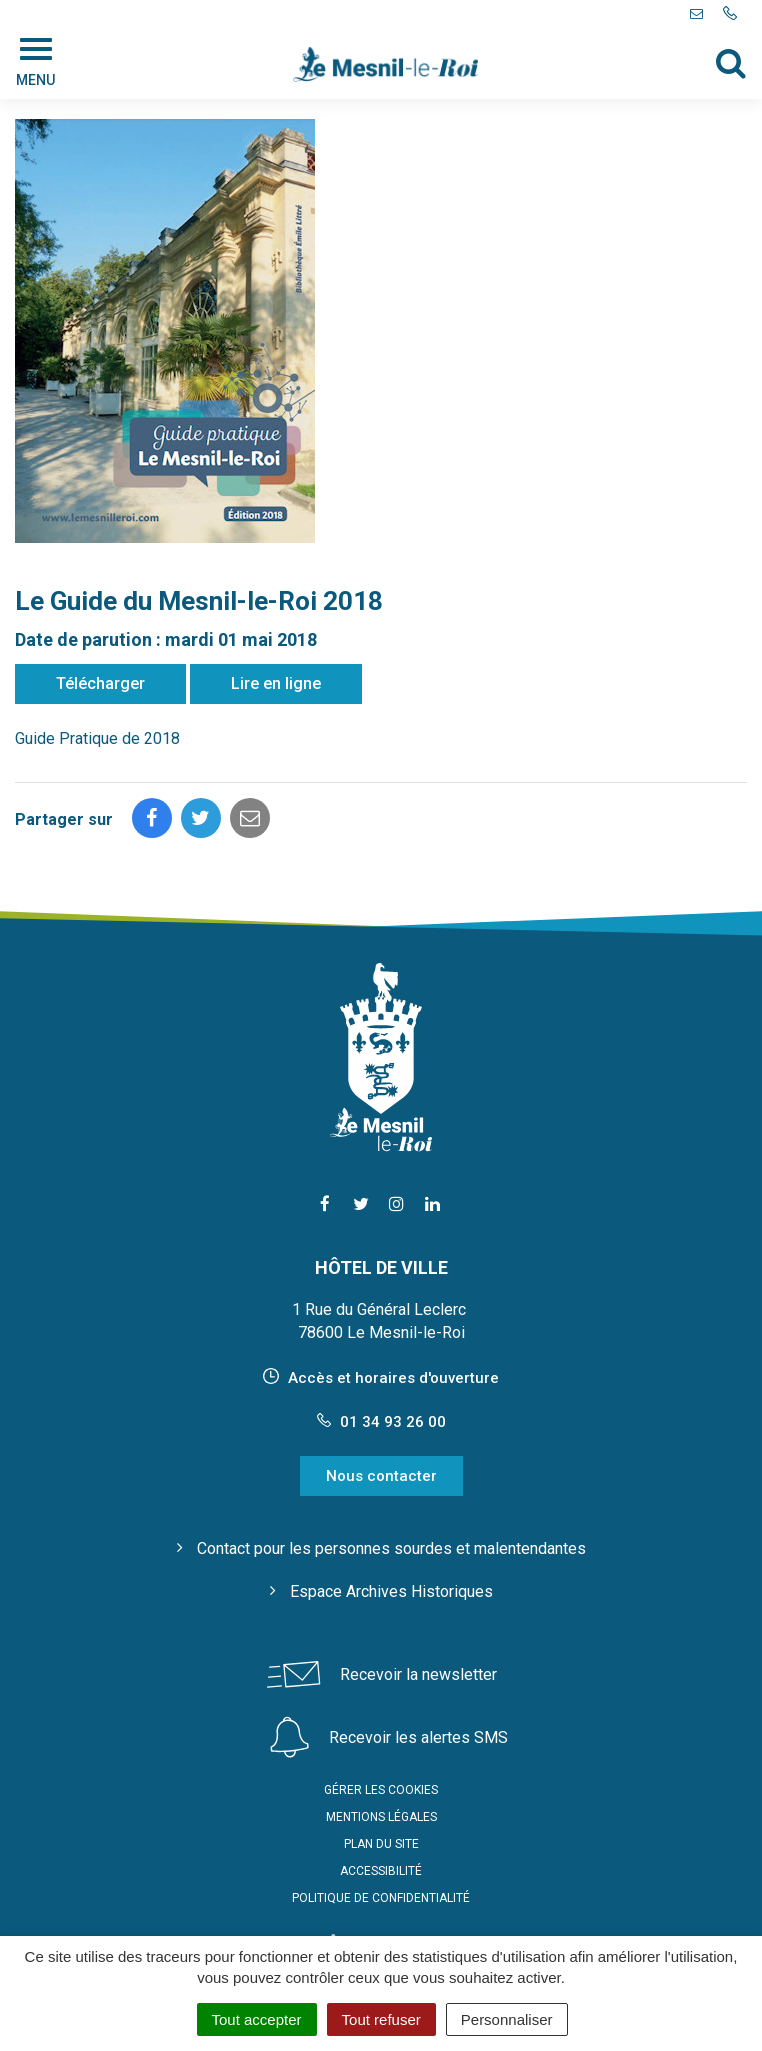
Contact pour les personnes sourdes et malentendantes (391, 1548)
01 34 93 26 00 (381, 1422)
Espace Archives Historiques (391, 1591)
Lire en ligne (276, 683)
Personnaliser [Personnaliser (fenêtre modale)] (507, 2019)
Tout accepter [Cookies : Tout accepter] (257, 2019)
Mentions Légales (381, 1817)
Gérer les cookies (381, 1790)
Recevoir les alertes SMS (418, 1737)
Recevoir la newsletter (418, 1674)
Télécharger (100, 683)
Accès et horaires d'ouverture (393, 1378)
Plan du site (381, 1844)
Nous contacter (381, 1476)
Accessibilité (381, 1871)
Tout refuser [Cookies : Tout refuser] (381, 2019)
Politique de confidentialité (381, 1898)
